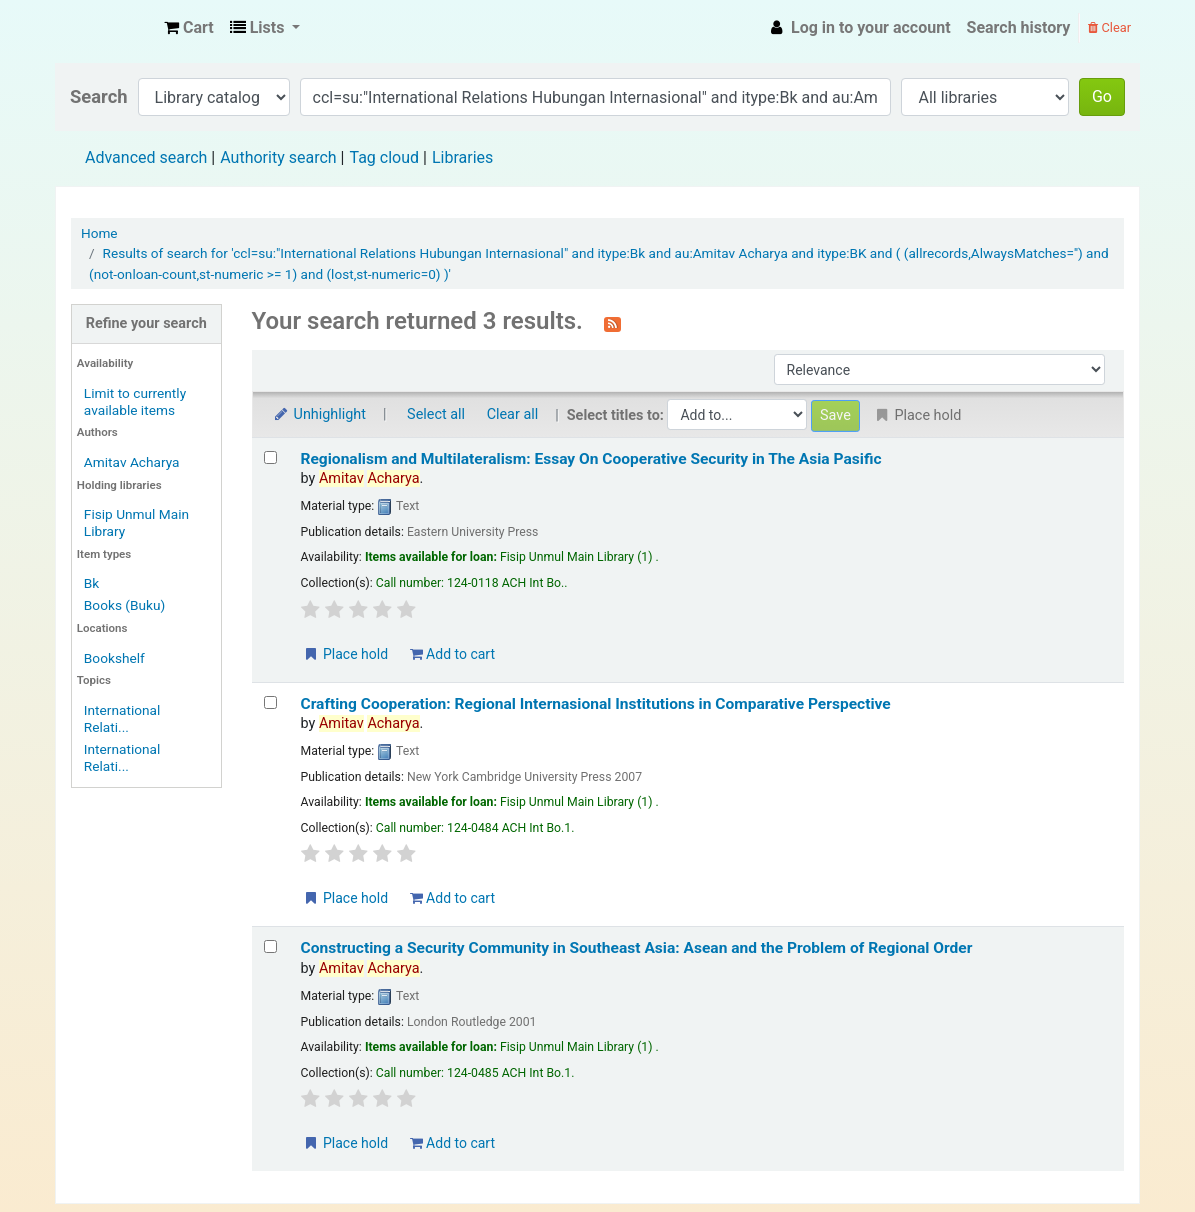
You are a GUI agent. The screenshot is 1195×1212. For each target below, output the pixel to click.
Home (99, 233)
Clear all (513, 414)
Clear (1109, 27)
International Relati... (122, 718)
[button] (189, 28)
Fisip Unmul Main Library (106, 28)
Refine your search (146, 323)
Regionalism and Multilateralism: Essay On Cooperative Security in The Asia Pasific (591, 459)
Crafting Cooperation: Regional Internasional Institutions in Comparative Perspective (596, 704)
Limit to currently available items (135, 401)
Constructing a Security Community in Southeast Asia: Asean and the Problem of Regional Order (637, 948)
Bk (91, 583)
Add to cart (452, 654)
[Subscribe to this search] (612, 323)
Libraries (462, 157)
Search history (1019, 27)
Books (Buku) (124, 605)
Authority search (278, 157)
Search (99, 96)
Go (1102, 96)
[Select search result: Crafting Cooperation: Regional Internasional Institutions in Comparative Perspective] (270, 702)
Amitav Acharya (132, 462)
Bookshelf (114, 658)
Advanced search (146, 157)
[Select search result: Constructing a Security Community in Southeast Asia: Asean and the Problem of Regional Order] (270, 946)
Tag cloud (384, 157)
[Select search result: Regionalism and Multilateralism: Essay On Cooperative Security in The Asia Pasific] (270, 457)
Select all (436, 414)
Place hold (345, 654)
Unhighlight (319, 414)
